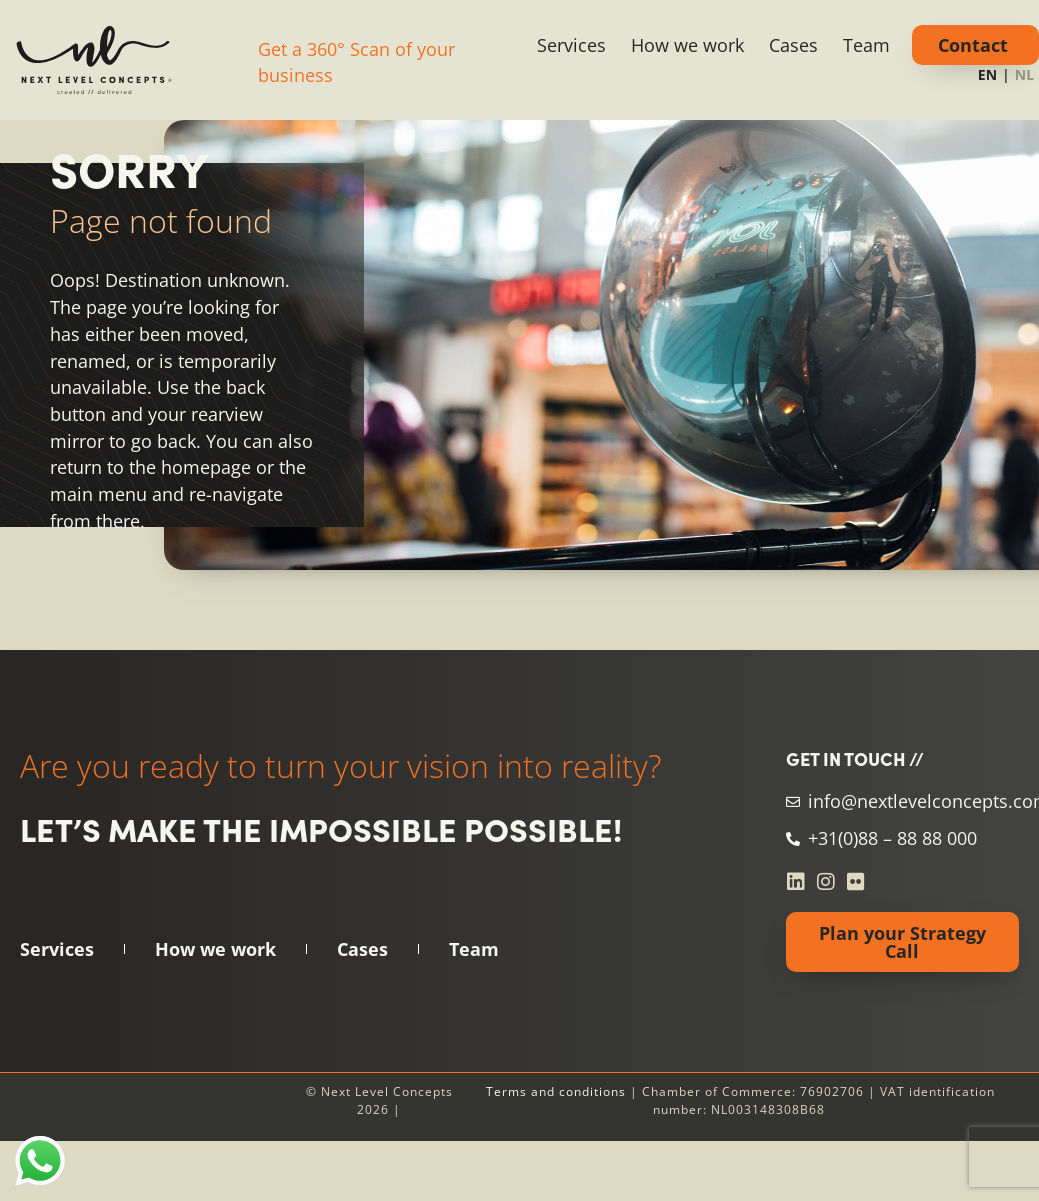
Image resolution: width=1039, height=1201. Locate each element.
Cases (793, 45)
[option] (1024, 77)
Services (571, 45)
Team (866, 45)
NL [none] (1024, 74)
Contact (973, 45)
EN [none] (987, 74)
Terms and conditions (556, 1091)
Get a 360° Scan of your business (356, 62)
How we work (687, 45)
